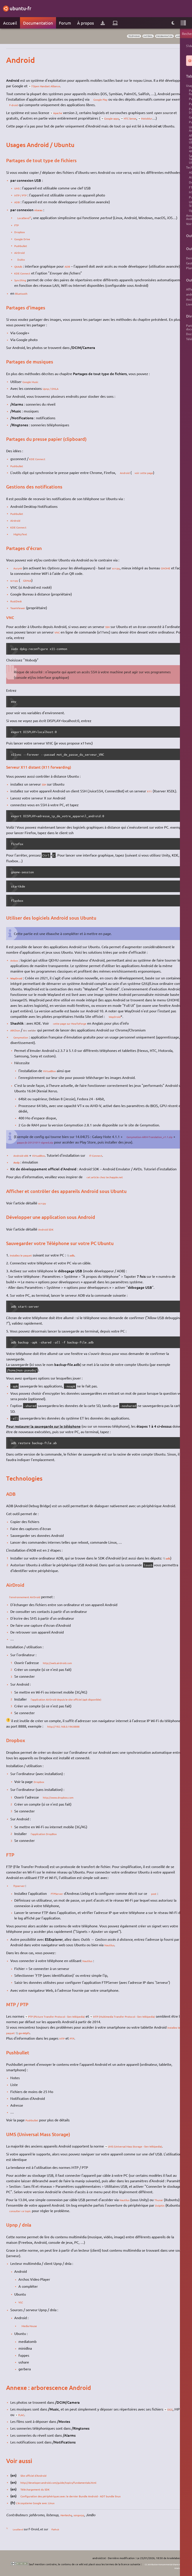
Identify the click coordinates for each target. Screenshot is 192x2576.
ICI (16, 1174)
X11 (150, 791)
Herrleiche (68, 2520)
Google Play (103, 99)
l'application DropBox (48, 1839)
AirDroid (20, 252)
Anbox (15, 960)
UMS (18, 188)
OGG (172, 2414)
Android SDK (48, 1234)
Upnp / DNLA (53, 388)
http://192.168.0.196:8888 (69, 1731)
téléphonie (119, 36)
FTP (17, 225)
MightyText (23, 534)
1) (35, 217)
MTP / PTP (22, 195)
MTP (63, 2043)
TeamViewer (20, 607)
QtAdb (19, 266)
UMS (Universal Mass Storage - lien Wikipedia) (145, 2151)
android (179, 36)
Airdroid (16, 520)
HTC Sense (138, 118)
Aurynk (19, 568)
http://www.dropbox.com (63, 1802)
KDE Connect (24, 273)
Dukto (23, 259)
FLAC (23, 2420)
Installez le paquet (24, 1260)
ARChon (16, 1030)
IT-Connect (107, 1155)
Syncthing (22, 280)
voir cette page (151, 472)
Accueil (10, 22)
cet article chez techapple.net (111, 1182)
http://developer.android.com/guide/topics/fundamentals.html (70, 2487)
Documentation (38, 22)
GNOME (172, 568)
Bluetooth (23, 293)
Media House (33, 2331)
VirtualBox (51, 1070)
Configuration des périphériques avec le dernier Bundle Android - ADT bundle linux (86, 2501)
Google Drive (24, 238)
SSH (108, 626)
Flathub (62, 2534)
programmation (158, 36)
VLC (21, 2307)
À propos (85, 22)
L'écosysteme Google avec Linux (41, 2508)
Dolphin (164, 2210)
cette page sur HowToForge (75, 1023)
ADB (17, 202)
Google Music (32, 381)
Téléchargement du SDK (40, 2494)
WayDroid (18, 977)
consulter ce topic (41, 2216)
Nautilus (110, 1950)
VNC (58, 632)
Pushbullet (22, 245)
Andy (18, 1162)
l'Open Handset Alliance (51, 86)
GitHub (31, 580)
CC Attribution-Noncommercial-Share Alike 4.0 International (167, 2566)
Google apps (115, 118)
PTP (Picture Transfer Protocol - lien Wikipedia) (66, 2021)
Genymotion (24, 1037)
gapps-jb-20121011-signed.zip (76, 1142)
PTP (75, 2043)
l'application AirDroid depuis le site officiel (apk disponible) (77, 1704)
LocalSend (26, 217)
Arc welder (34, 1030)
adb (81, 1260)
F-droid (30, 104)
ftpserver (21, 1891)
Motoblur (160, 118)
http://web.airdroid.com (62, 1668)
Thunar (163, 2205)
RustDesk (17, 601)
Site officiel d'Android (38, 2480)
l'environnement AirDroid (30, 1602)
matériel (137, 36)
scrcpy (120, 568)
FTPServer (60, 1899)
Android (127, 472)
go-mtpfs (29, 2038)
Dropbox (21, 231)
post (161, 1899)
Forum (65, 22)
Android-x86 (24, 1155)
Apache (60, 112)
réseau (39, 209)
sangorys (85, 2520)
